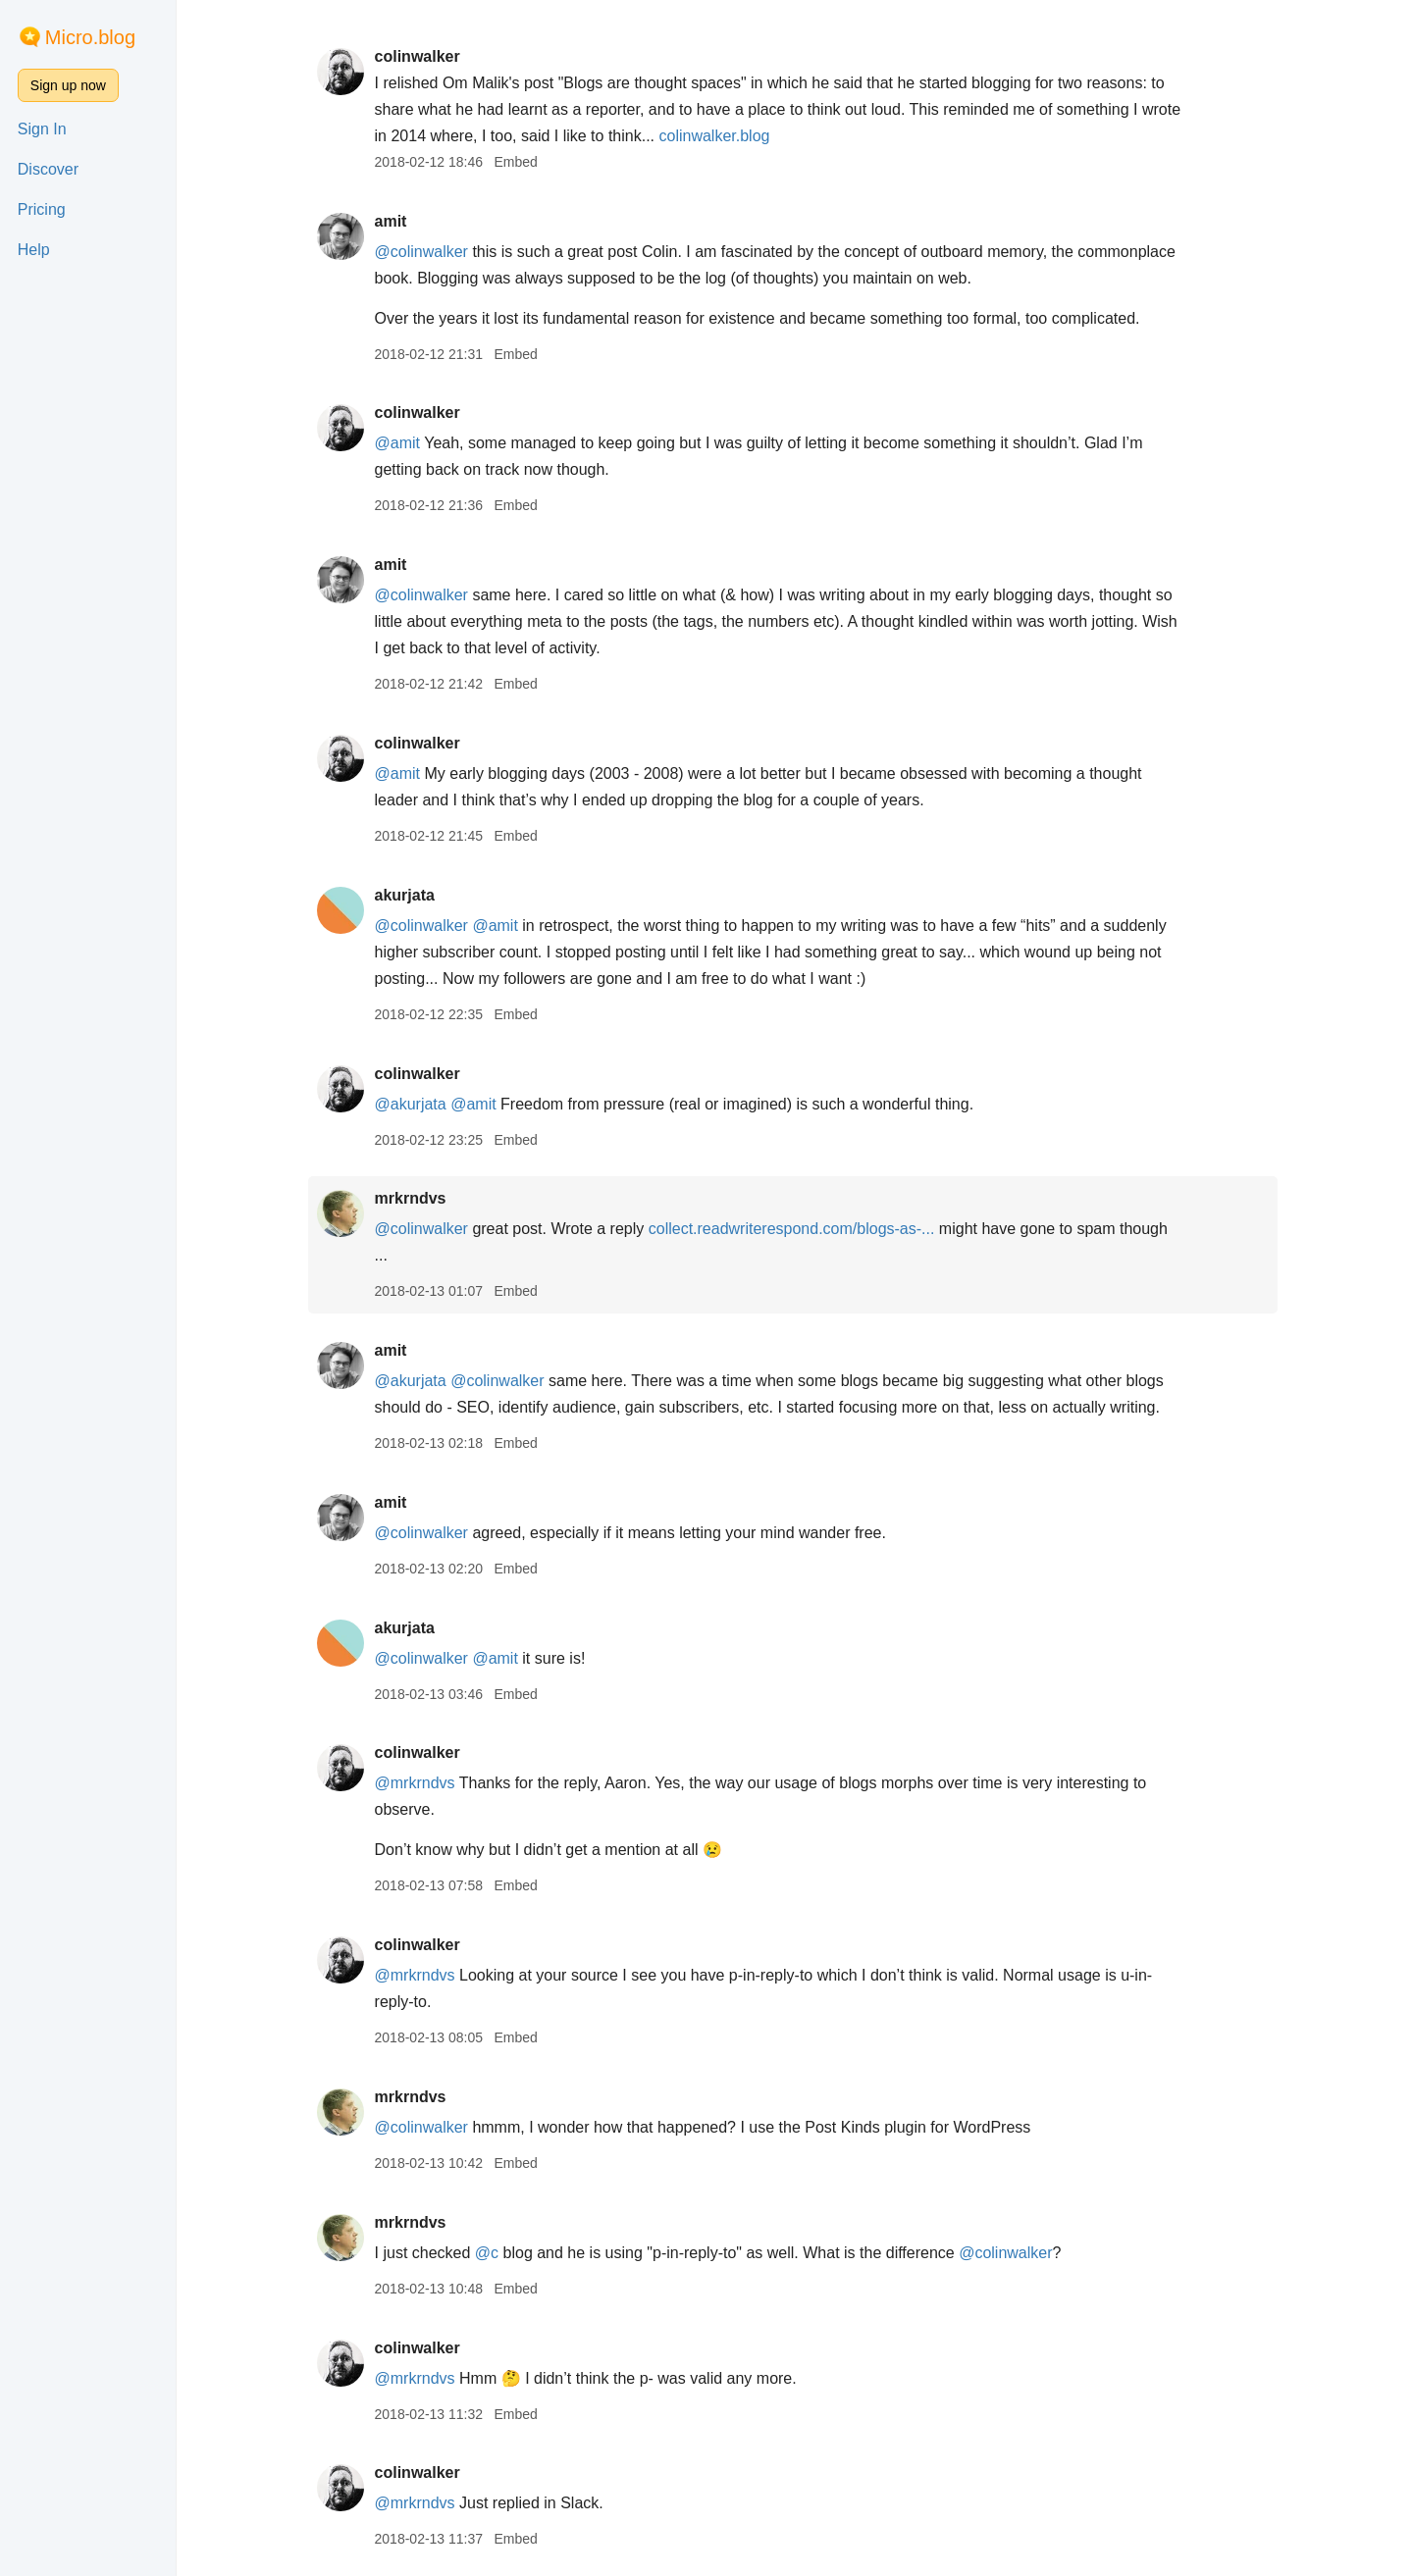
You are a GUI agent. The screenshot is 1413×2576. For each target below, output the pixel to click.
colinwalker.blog (715, 136)
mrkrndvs (411, 1198)
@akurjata (411, 1104)
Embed (517, 162)
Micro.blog (90, 37)
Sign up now (68, 85)
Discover (48, 169)
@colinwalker (422, 251)
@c (488, 2252)
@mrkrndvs (416, 1783)
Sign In (42, 129)
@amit (398, 443)
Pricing (42, 209)
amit (392, 221)
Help (34, 249)
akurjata (406, 895)
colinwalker (418, 56)
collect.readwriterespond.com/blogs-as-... (794, 1228)
